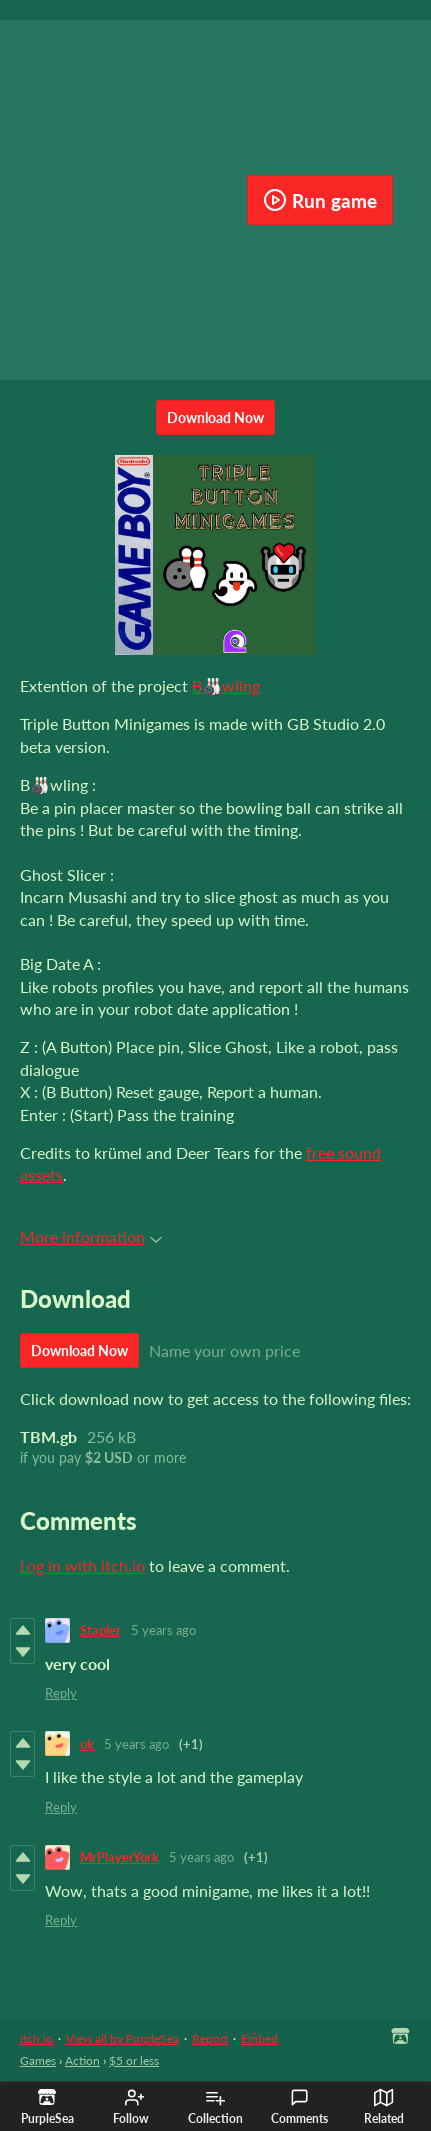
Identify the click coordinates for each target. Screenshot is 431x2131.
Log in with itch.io (82, 1565)
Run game (320, 200)
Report (210, 2038)
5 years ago (163, 1630)
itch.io (36, 2038)
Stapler (100, 1630)
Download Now (215, 417)
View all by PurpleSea (122, 2038)
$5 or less (134, 2060)
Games (38, 2060)
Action (82, 2060)
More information (91, 1236)
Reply (61, 1693)
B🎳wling (226, 685)
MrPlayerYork (119, 1857)
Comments (299, 2107)
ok (87, 1744)
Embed (259, 2038)
